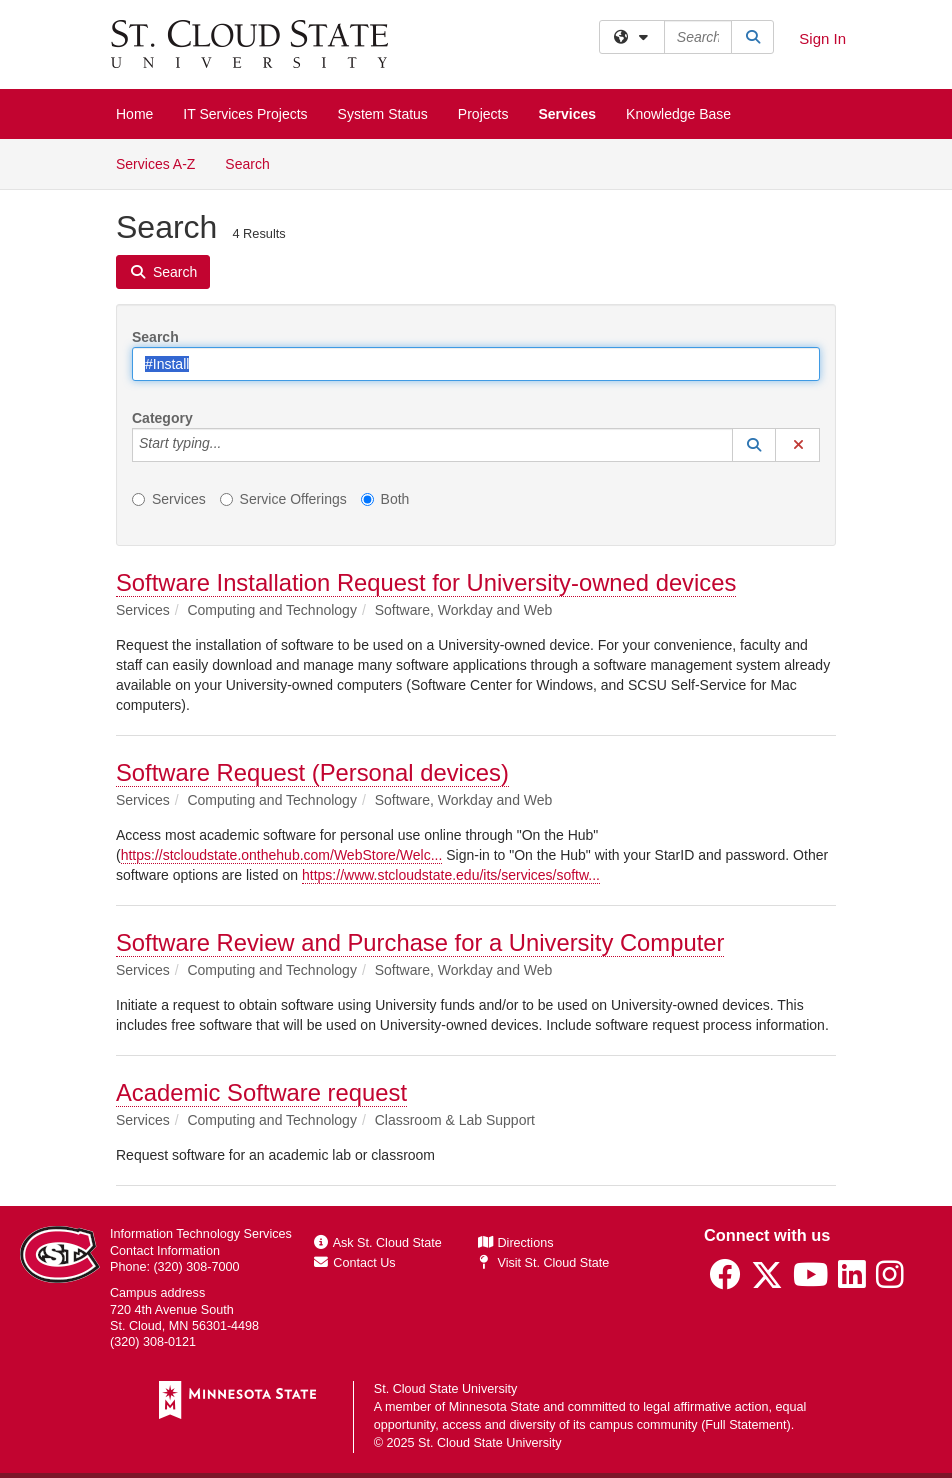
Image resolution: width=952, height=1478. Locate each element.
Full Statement (745, 1425)
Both (385, 499)
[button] (754, 445)
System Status (383, 114)
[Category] (232, 445)
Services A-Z (155, 164)
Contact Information (165, 1251)
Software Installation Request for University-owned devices (426, 582)
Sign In (822, 38)
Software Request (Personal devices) (312, 772)
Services (567, 114)
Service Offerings (283, 499)
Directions (516, 1243)
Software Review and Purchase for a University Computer (420, 942)
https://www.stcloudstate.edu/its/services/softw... (451, 875)
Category (162, 418)
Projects (483, 114)
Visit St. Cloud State (543, 1263)
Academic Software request (261, 1092)
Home (134, 114)
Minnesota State (494, 1407)
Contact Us (355, 1263)
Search (254, 162)
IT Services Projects (245, 114)
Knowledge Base (678, 114)
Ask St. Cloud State (378, 1243)
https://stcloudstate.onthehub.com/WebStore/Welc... (282, 855)
